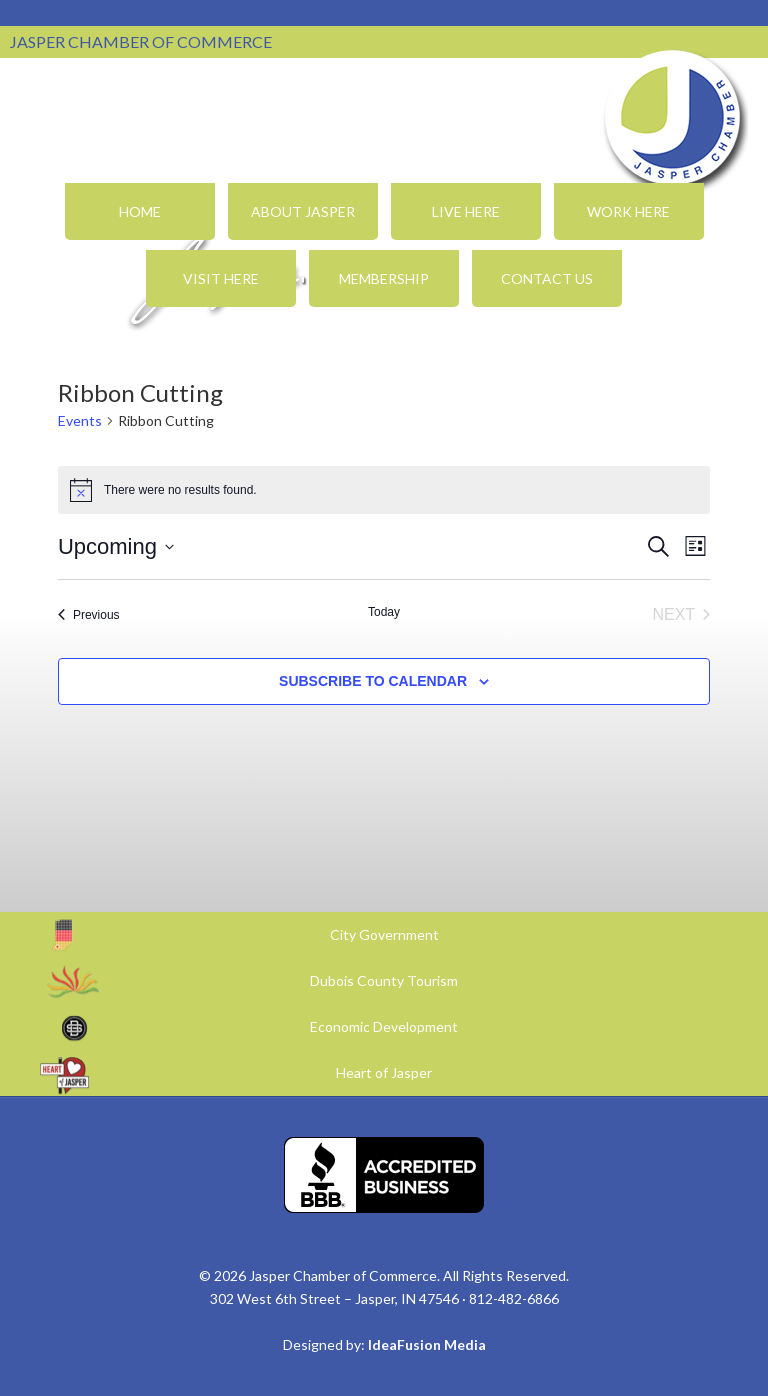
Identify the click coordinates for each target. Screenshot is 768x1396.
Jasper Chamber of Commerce (673, 118)
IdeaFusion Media (427, 1344)
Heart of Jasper (384, 1072)
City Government (384, 934)
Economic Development (384, 1026)
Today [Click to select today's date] (384, 612)
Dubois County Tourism (384, 980)
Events (80, 420)
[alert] (384, 490)
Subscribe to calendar (373, 681)
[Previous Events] (89, 615)
